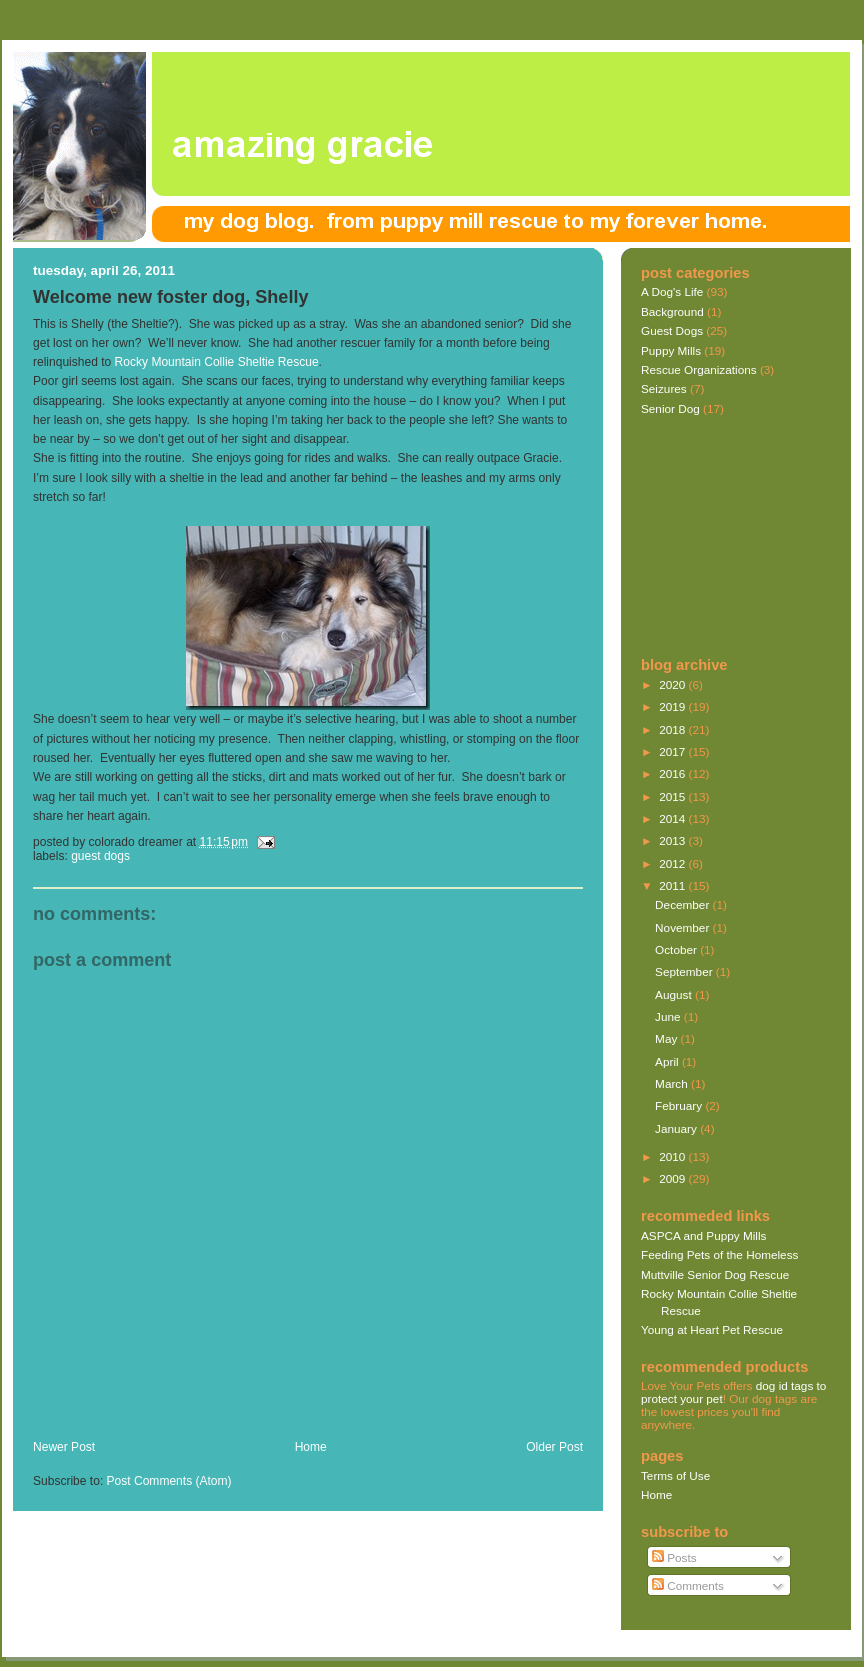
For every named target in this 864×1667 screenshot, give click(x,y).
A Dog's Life (672, 291)
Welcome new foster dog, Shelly (170, 297)
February (680, 1105)
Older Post (554, 1447)
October (677, 949)
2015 (673, 796)
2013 (673, 840)
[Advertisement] (741, 538)
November (683, 927)
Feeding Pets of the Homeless (719, 1254)
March (673, 1083)
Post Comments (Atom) (169, 1481)
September (685, 971)
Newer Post (64, 1447)
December (683, 904)
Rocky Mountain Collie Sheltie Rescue (217, 362)
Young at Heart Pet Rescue (712, 1329)
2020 (673, 684)
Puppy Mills (671, 350)
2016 (673, 773)
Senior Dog (670, 408)
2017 (673, 751)
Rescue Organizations (699, 369)
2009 (673, 1178)
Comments (688, 1585)
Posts (674, 1557)
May (667, 1038)
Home (311, 1447)
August (675, 994)
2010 (673, 1156)
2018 (673, 729)
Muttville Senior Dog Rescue (715, 1274)
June (669, 1016)
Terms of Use (675, 1475)
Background (672, 311)
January (677, 1128)
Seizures (664, 388)
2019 (673, 706)
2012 (673, 863)
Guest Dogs (100, 856)
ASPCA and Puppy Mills (703, 1235)
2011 (673, 885)
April (668, 1061)
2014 (673, 818)
